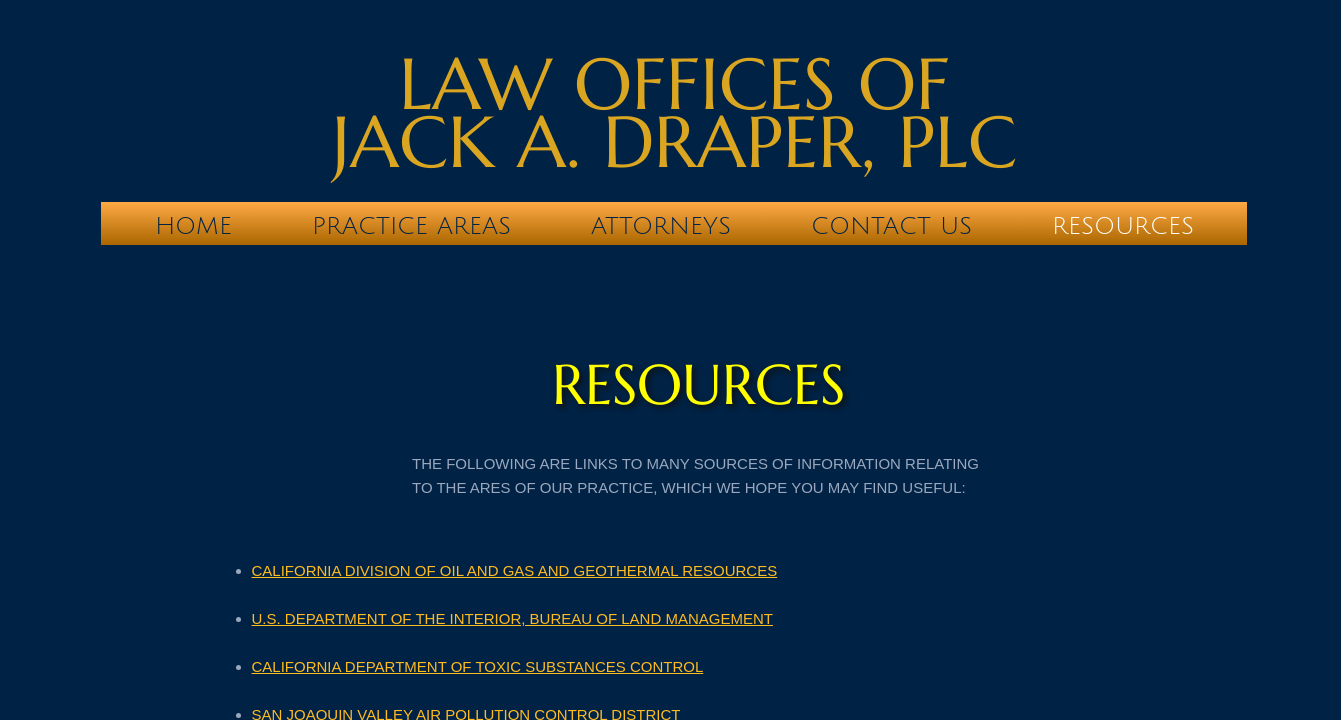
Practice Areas (411, 226)
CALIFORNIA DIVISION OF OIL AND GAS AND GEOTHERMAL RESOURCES (515, 570)
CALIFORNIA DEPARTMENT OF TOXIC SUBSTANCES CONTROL (478, 666)
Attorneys (661, 226)
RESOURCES (1123, 226)
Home (193, 226)
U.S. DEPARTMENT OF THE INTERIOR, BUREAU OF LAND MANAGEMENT (512, 618)
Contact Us (891, 226)
